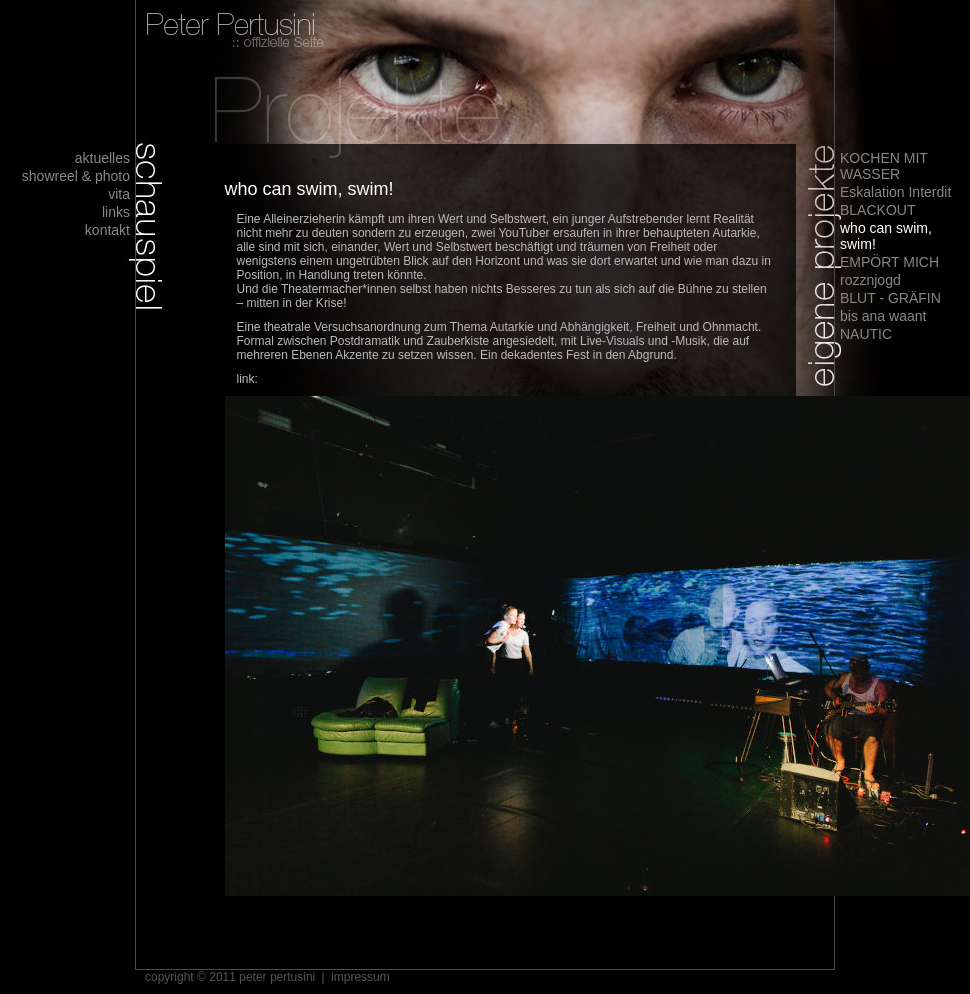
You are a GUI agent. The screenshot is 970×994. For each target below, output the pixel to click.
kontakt (107, 230)
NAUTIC (866, 334)
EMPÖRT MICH (889, 262)
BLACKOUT (877, 210)
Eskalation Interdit (895, 192)
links (116, 212)
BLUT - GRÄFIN (890, 298)
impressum (360, 977)
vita (119, 194)
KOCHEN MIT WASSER (884, 166)
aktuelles (102, 158)
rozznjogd (870, 280)
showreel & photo (76, 176)
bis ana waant (883, 316)
